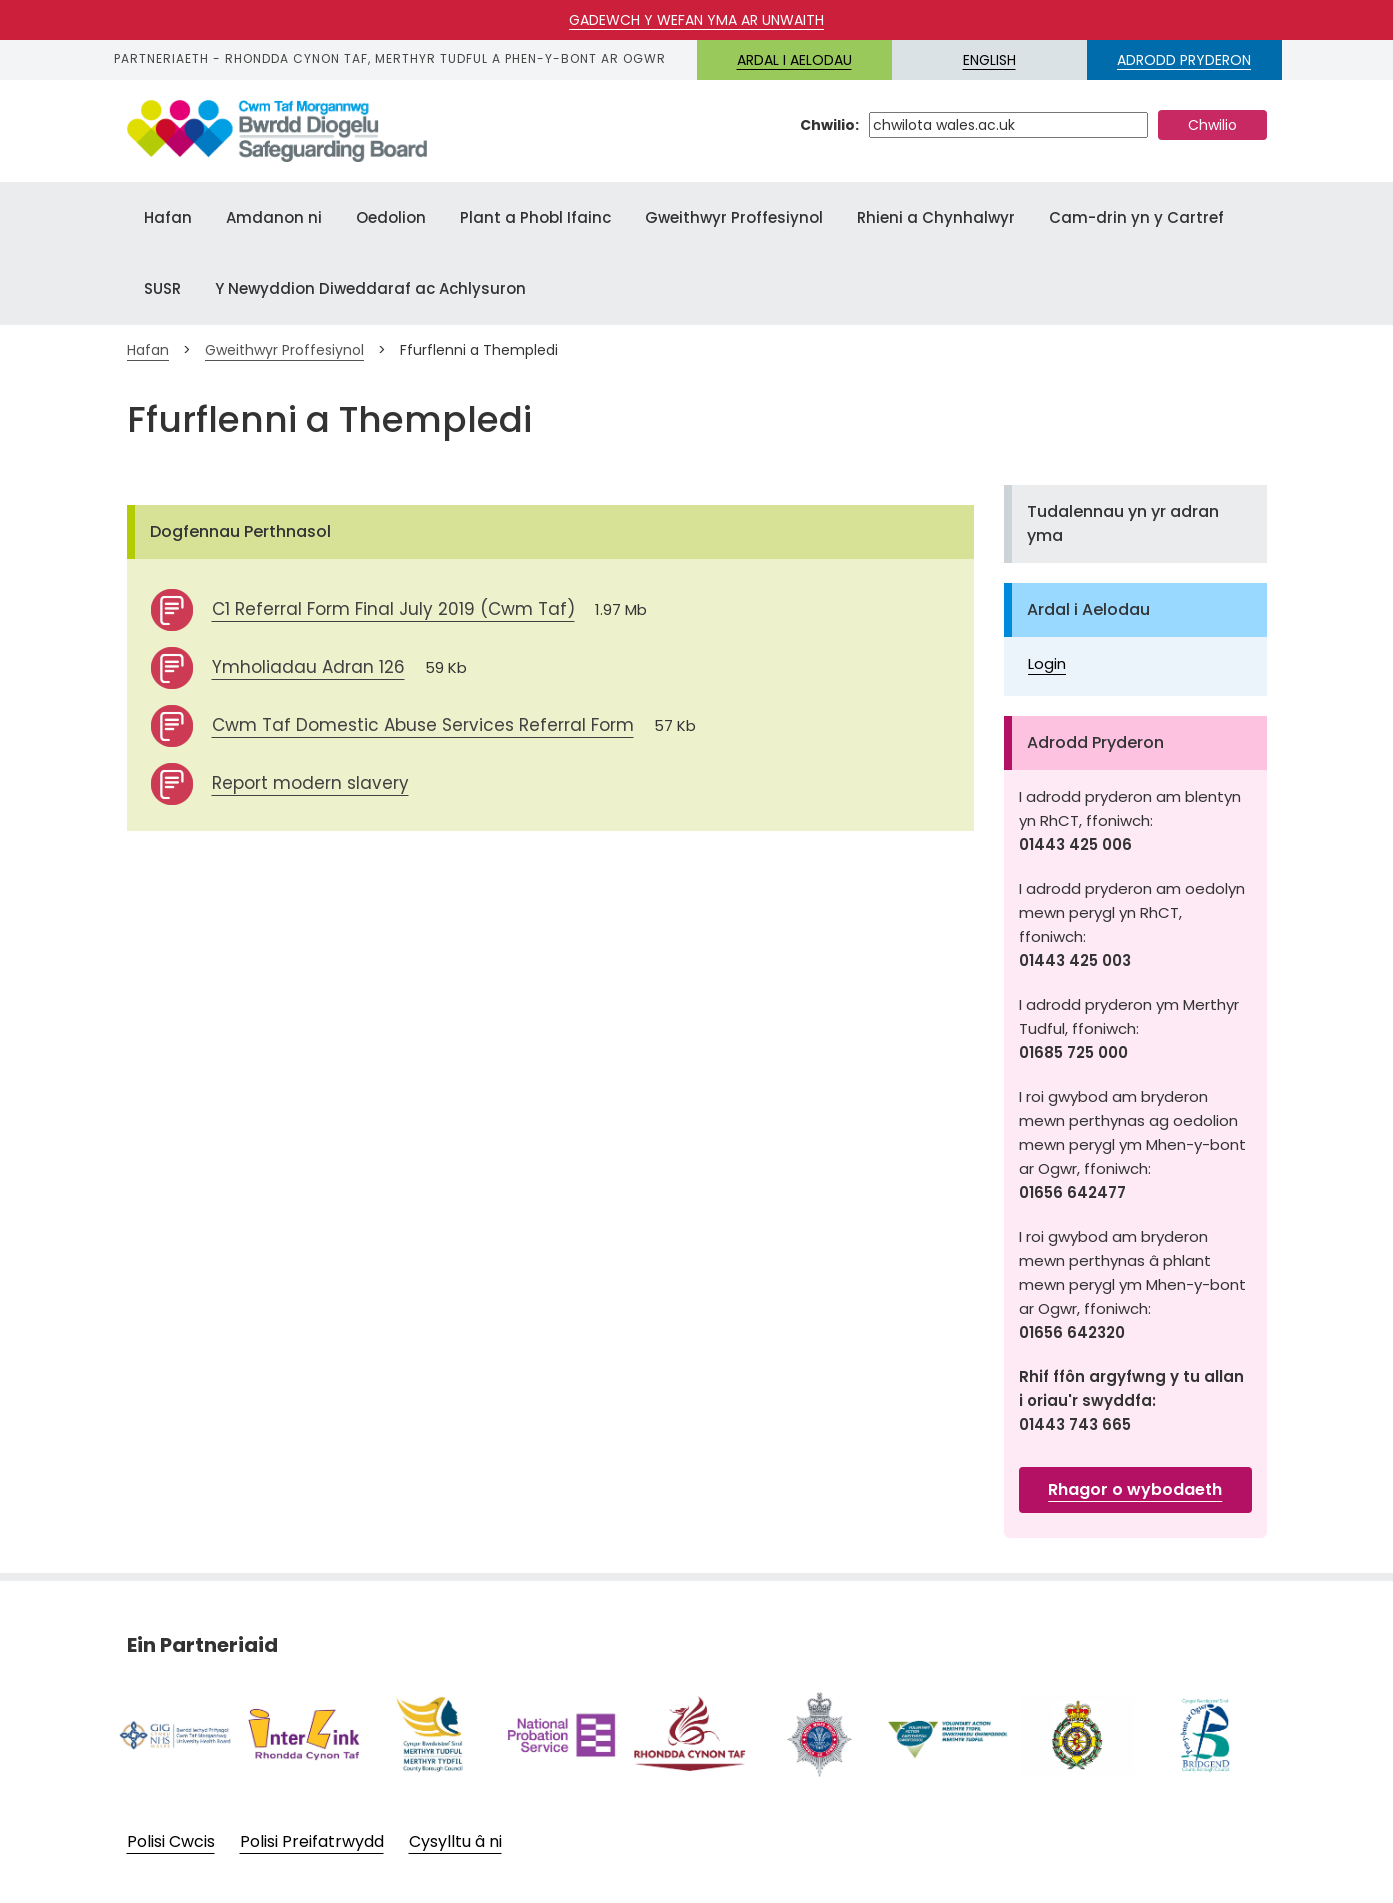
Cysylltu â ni (455, 1842)
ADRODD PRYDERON (1184, 60)
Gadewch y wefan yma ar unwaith (696, 20)
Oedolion (391, 217)
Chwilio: (829, 125)
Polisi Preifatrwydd (312, 1842)
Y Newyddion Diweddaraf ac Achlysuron (370, 288)
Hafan (168, 217)
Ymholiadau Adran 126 (308, 667)
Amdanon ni (274, 217)
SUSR (162, 288)
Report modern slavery (310, 783)
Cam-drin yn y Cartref (1136, 217)
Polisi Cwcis (171, 1842)
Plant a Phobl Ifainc (535, 217)
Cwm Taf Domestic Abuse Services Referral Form (423, 725)
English (989, 60)
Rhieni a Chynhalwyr (936, 217)
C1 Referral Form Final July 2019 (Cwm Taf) (393, 609)
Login (1047, 663)
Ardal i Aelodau (794, 60)
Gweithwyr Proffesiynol (734, 217)
